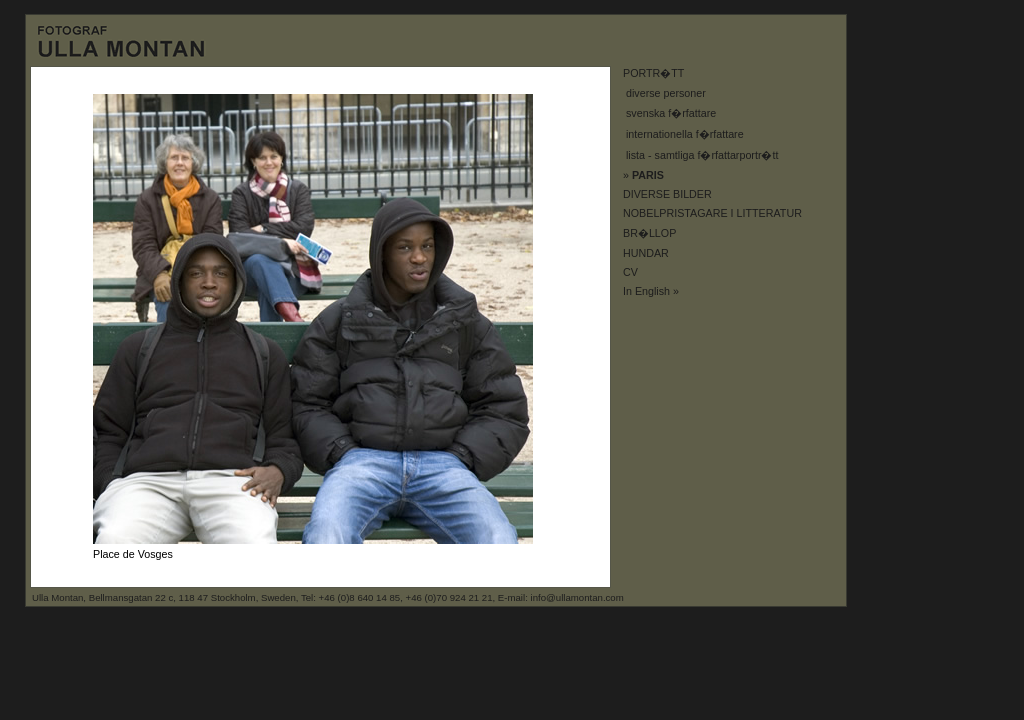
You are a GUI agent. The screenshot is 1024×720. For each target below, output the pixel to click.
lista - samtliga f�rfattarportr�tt (702, 155)
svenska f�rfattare (671, 113)
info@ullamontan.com (577, 597)
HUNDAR (646, 253)
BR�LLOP (649, 233)
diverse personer (666, 93)
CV (630, 272)
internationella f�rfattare (685, 134)
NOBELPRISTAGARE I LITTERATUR (712, 213)
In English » (651, 291)
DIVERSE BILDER (667, 194)
